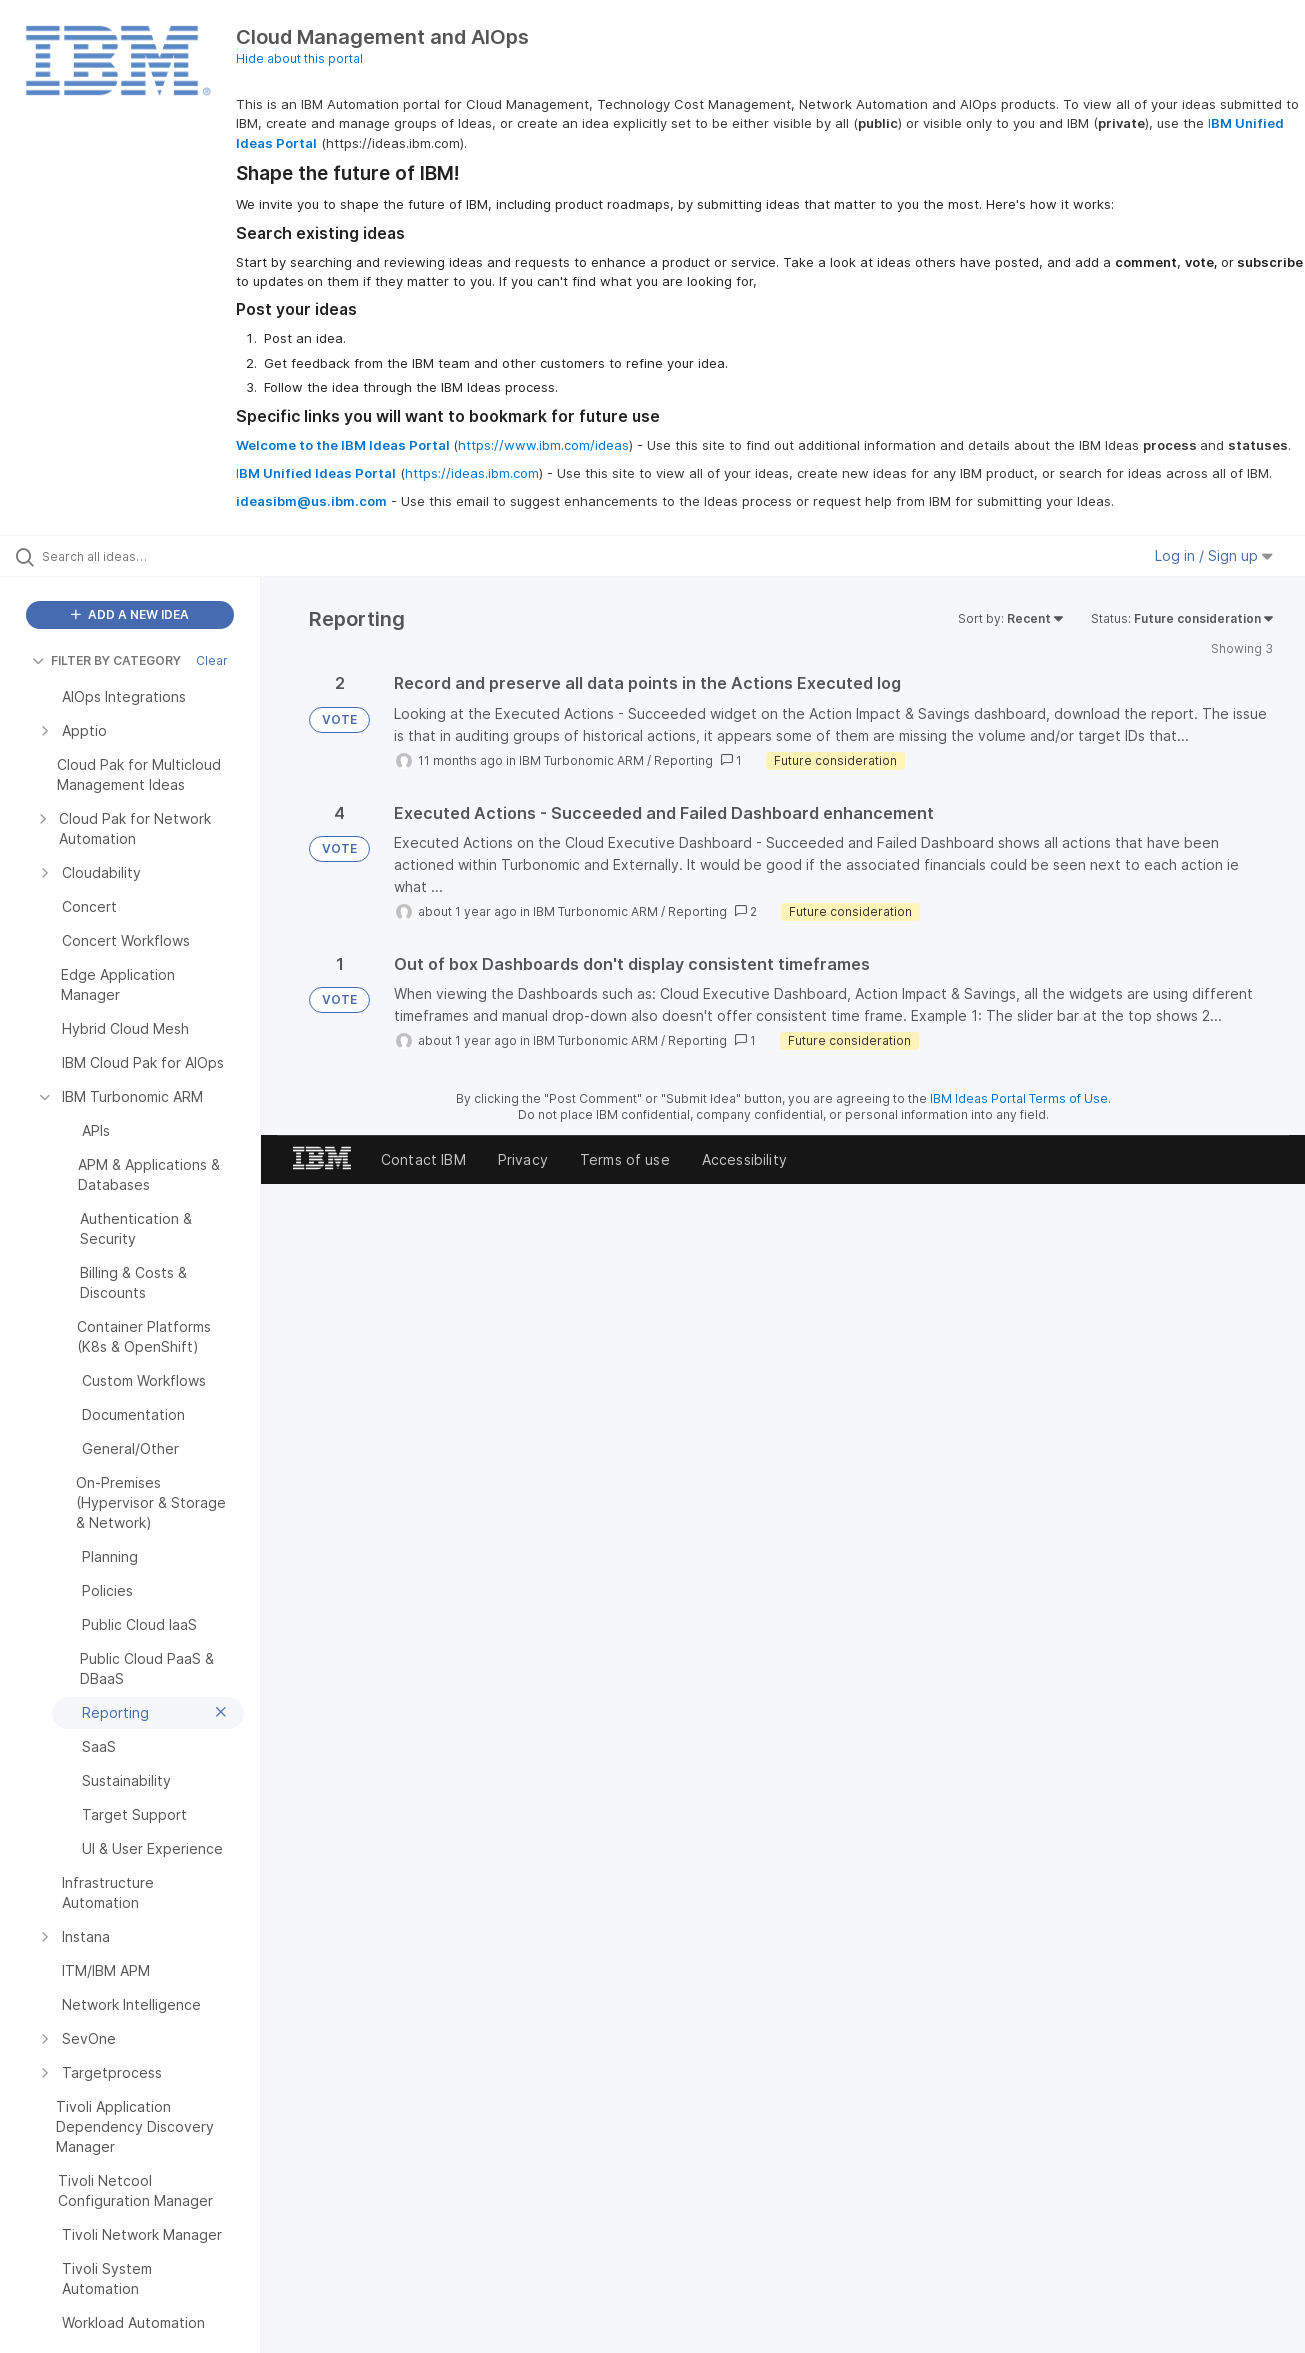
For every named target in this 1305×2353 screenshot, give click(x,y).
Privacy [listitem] (523, 1159)
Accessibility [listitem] (744, 1159)
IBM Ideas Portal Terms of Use (1019, 1098)
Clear (212, 660)
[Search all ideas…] (155, 556)
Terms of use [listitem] (625, 1159)
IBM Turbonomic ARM (581, 760)
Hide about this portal (299, 58)
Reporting (683, 760)
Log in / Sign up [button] (1214, 555)
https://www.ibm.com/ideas (543, 445)
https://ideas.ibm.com (472, 473)
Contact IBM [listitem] (423, 1159)
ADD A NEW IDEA (130, 614)
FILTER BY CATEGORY (106, 660)
